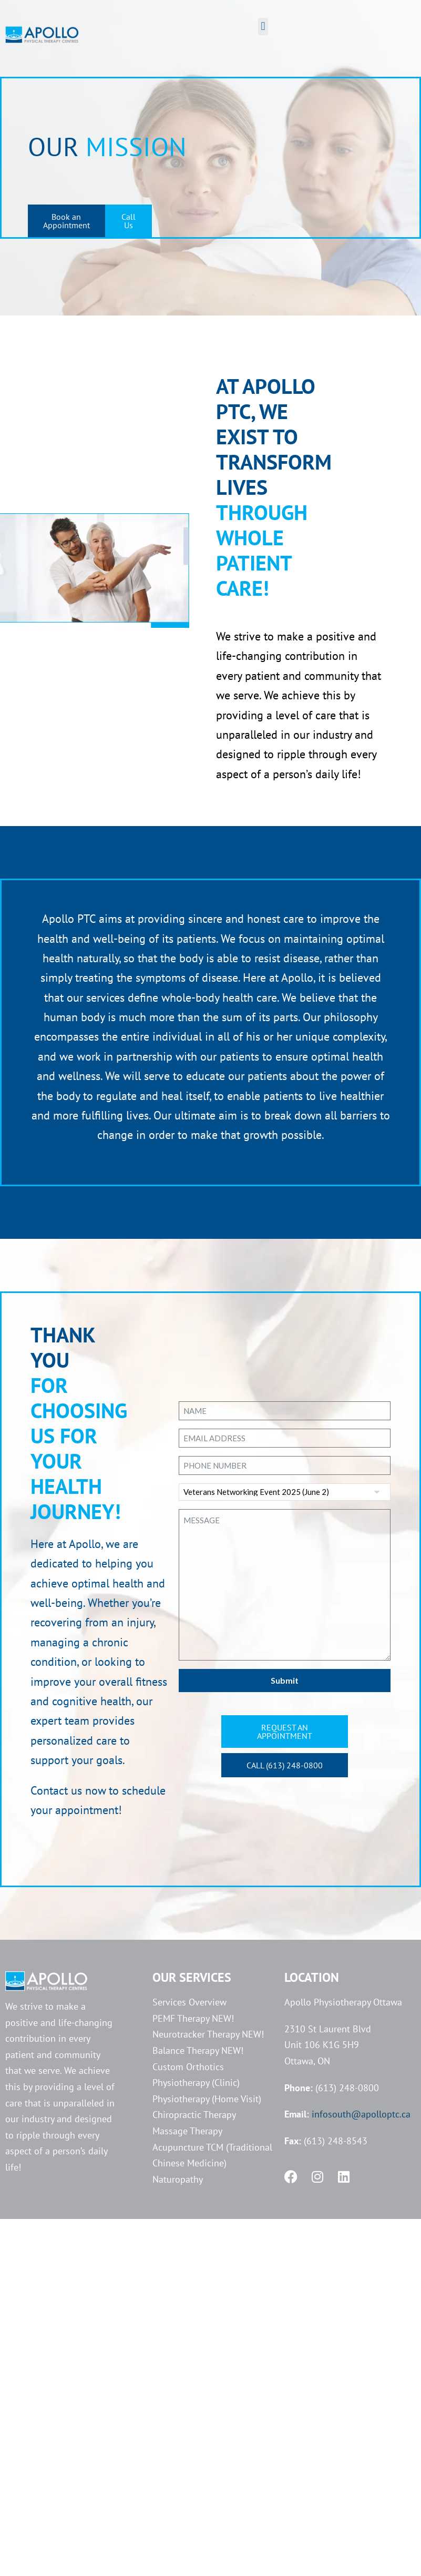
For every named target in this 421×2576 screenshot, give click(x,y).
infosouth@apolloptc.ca (361, 2114)
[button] (263, 26)
